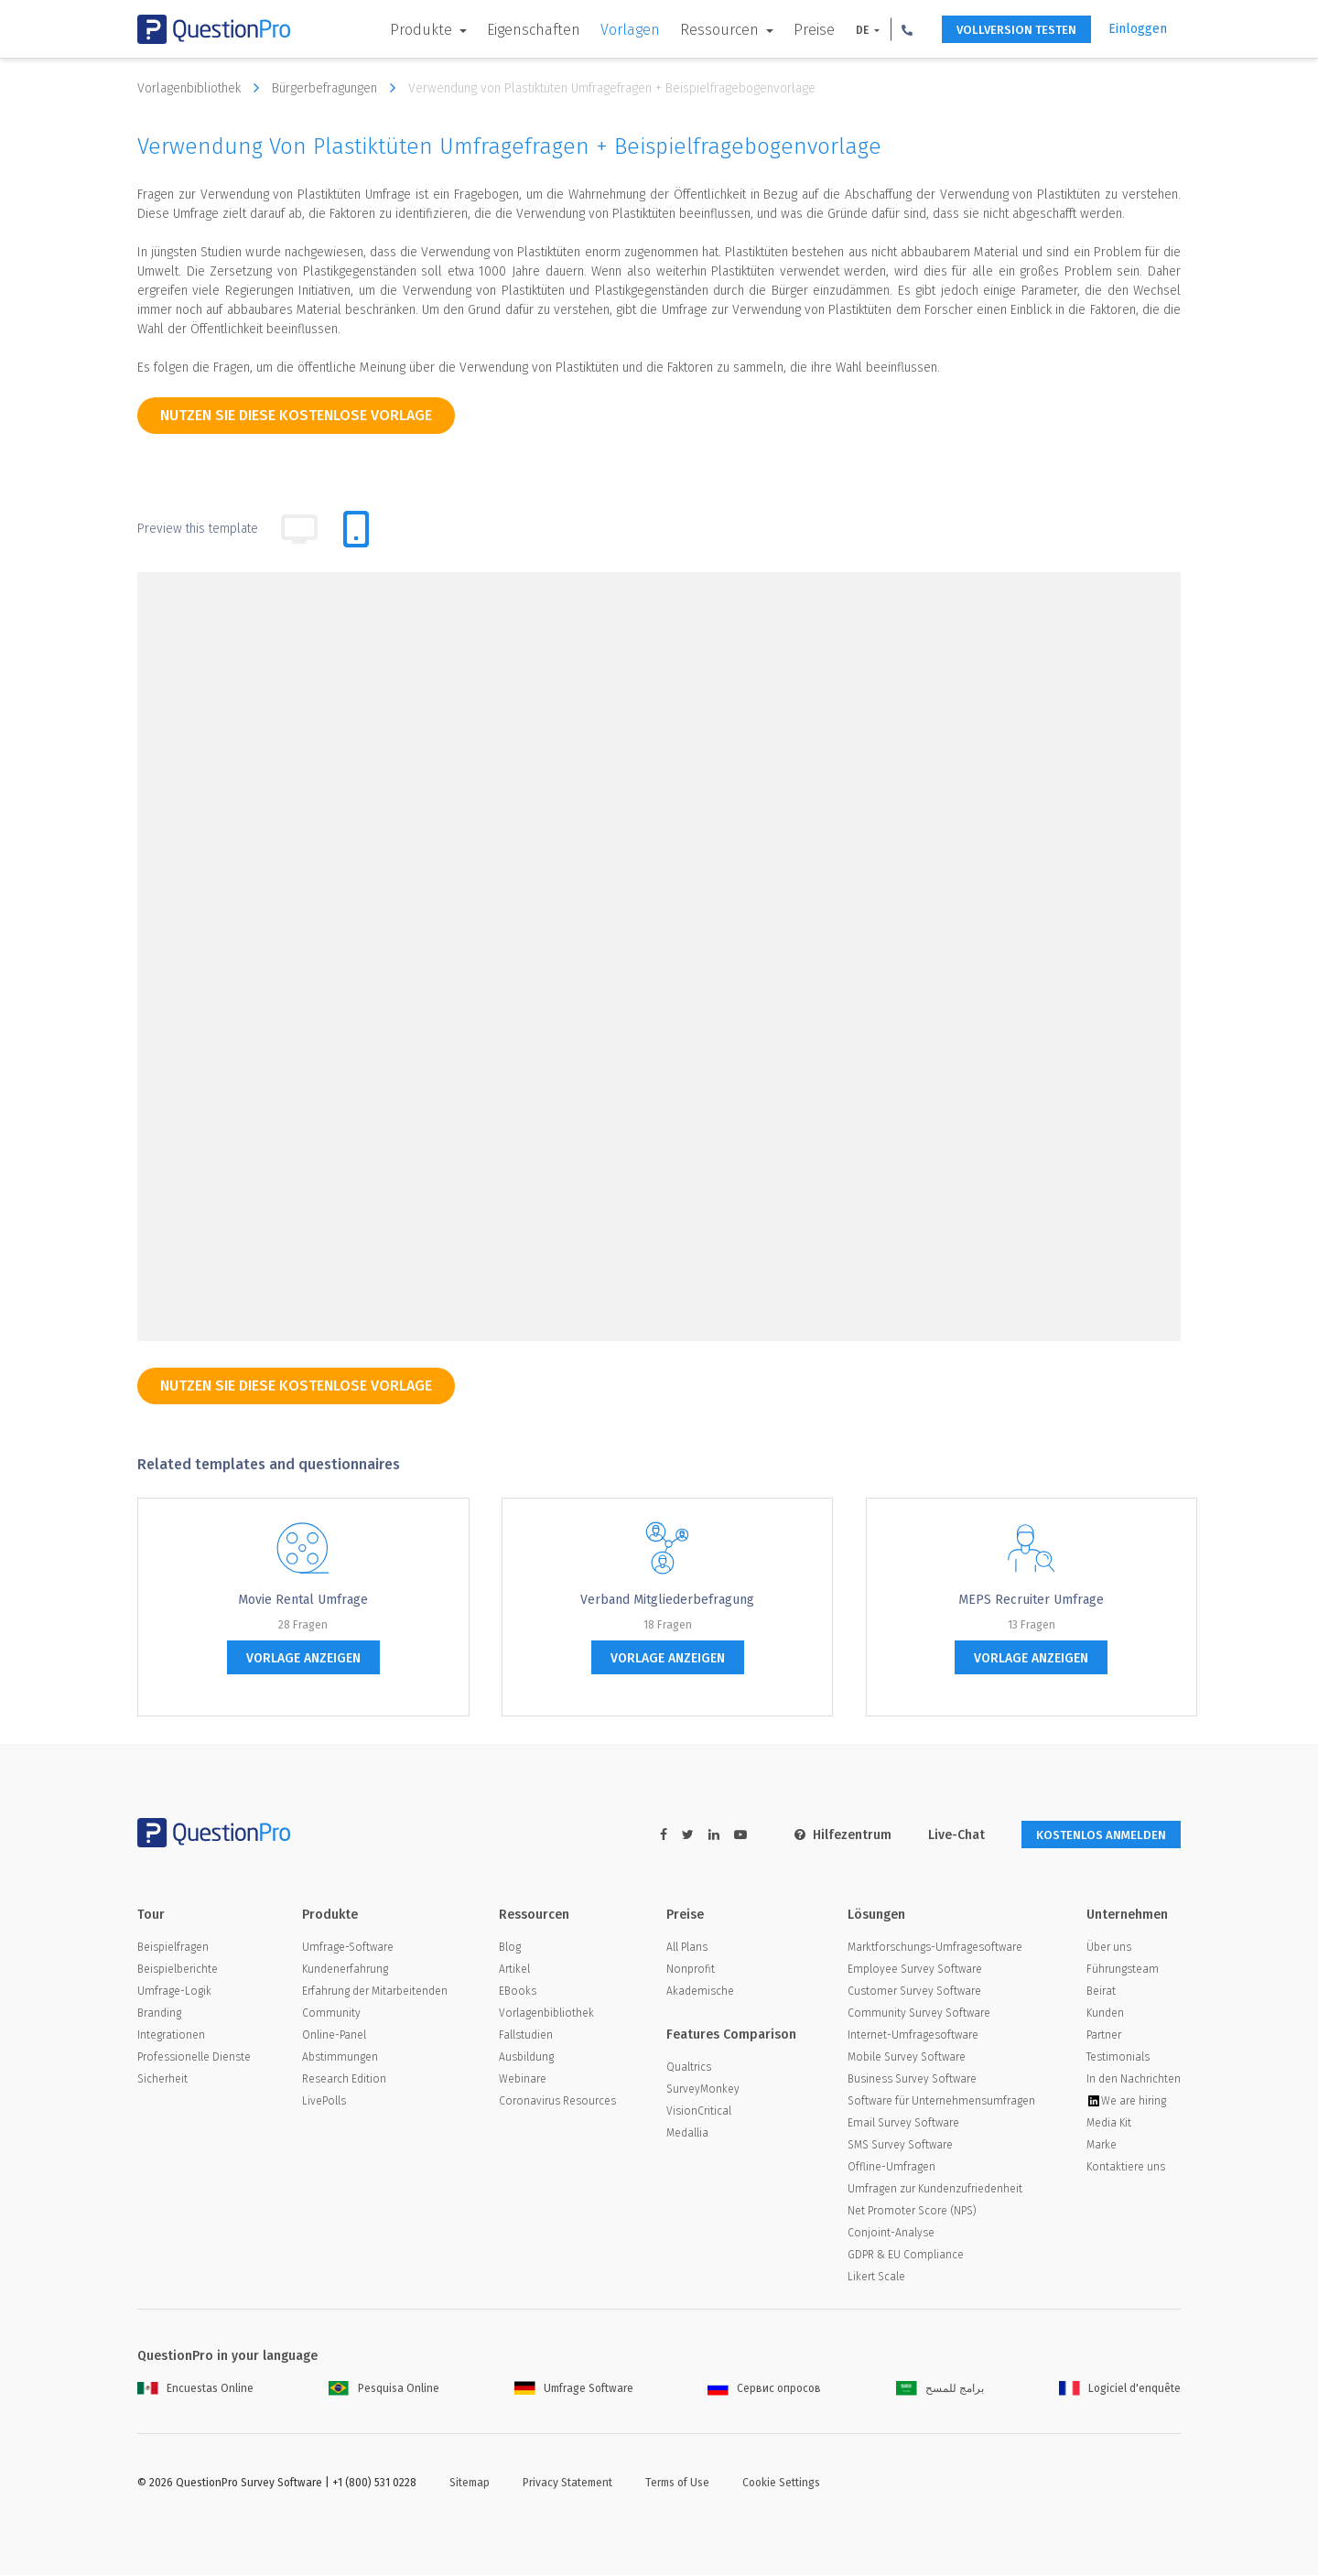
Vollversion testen (1007, 30)
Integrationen (171, 2035)
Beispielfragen (173, 1948)
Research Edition (344, 2079)
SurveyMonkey (703, 2090)
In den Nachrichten (1133, 2079)
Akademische (700, 1992)
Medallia (687, 2133)
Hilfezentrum (832, 1835)
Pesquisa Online (384, 2389)
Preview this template (197, 528)
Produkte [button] (407, 29)
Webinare (522, 2079)
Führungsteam (1122, 1970)
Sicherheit (162, 2079)
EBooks (517, 1992)
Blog (510, 1948)
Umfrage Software (573, 2389)
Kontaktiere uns (1125, 2167)
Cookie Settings (781, 2483)
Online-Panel (334, 2035)
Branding (159, 2014)
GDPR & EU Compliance (906, 2255)
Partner (1103, 2035)
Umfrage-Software (348, 1948)
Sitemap (469, 2483)
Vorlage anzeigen (303, 1658)
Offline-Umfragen (891, 2167)
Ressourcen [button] (705, 29)
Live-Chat (946, 1835)
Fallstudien (526, 2035)
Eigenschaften (518, 29)
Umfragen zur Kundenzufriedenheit (935, 2189)
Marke (1101, 2145)
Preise (798, 29)
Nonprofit (690, 1970)
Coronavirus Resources (557, 2101)
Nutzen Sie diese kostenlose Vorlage (296, 415)
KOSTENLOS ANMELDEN (1096, 1835)
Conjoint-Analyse (891, 2233)
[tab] (356, 529)
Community (331, 2014)
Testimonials (1118, 2057)
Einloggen (1137, 29)
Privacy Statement (567, 2483)
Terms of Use (677, 2483)
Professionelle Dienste (194, 2057)
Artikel (514, 1970)
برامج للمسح (940, 2389)
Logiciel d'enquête (1120, 2389)
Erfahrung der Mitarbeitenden (375, 1992)
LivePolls (324, 2101)
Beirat (1101, 1992)
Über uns (1108, 1948)
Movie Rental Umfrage (303, 1599)
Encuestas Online (195, 2389)
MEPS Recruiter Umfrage (1031, 1599)
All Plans (687, 1948)
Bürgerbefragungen (338, 88)
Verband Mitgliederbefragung (667, 1599)
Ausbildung (526, 2057)
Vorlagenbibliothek (202, 88)
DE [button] (848, 30)
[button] (891, 29)
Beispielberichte (177, 1970)
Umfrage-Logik (174, 1992)
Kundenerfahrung (345, 1970)
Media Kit (1108, 2123)
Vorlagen (614, 29)
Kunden (1105, 2014)
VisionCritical (698, 2111)
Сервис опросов (764, 2389)
